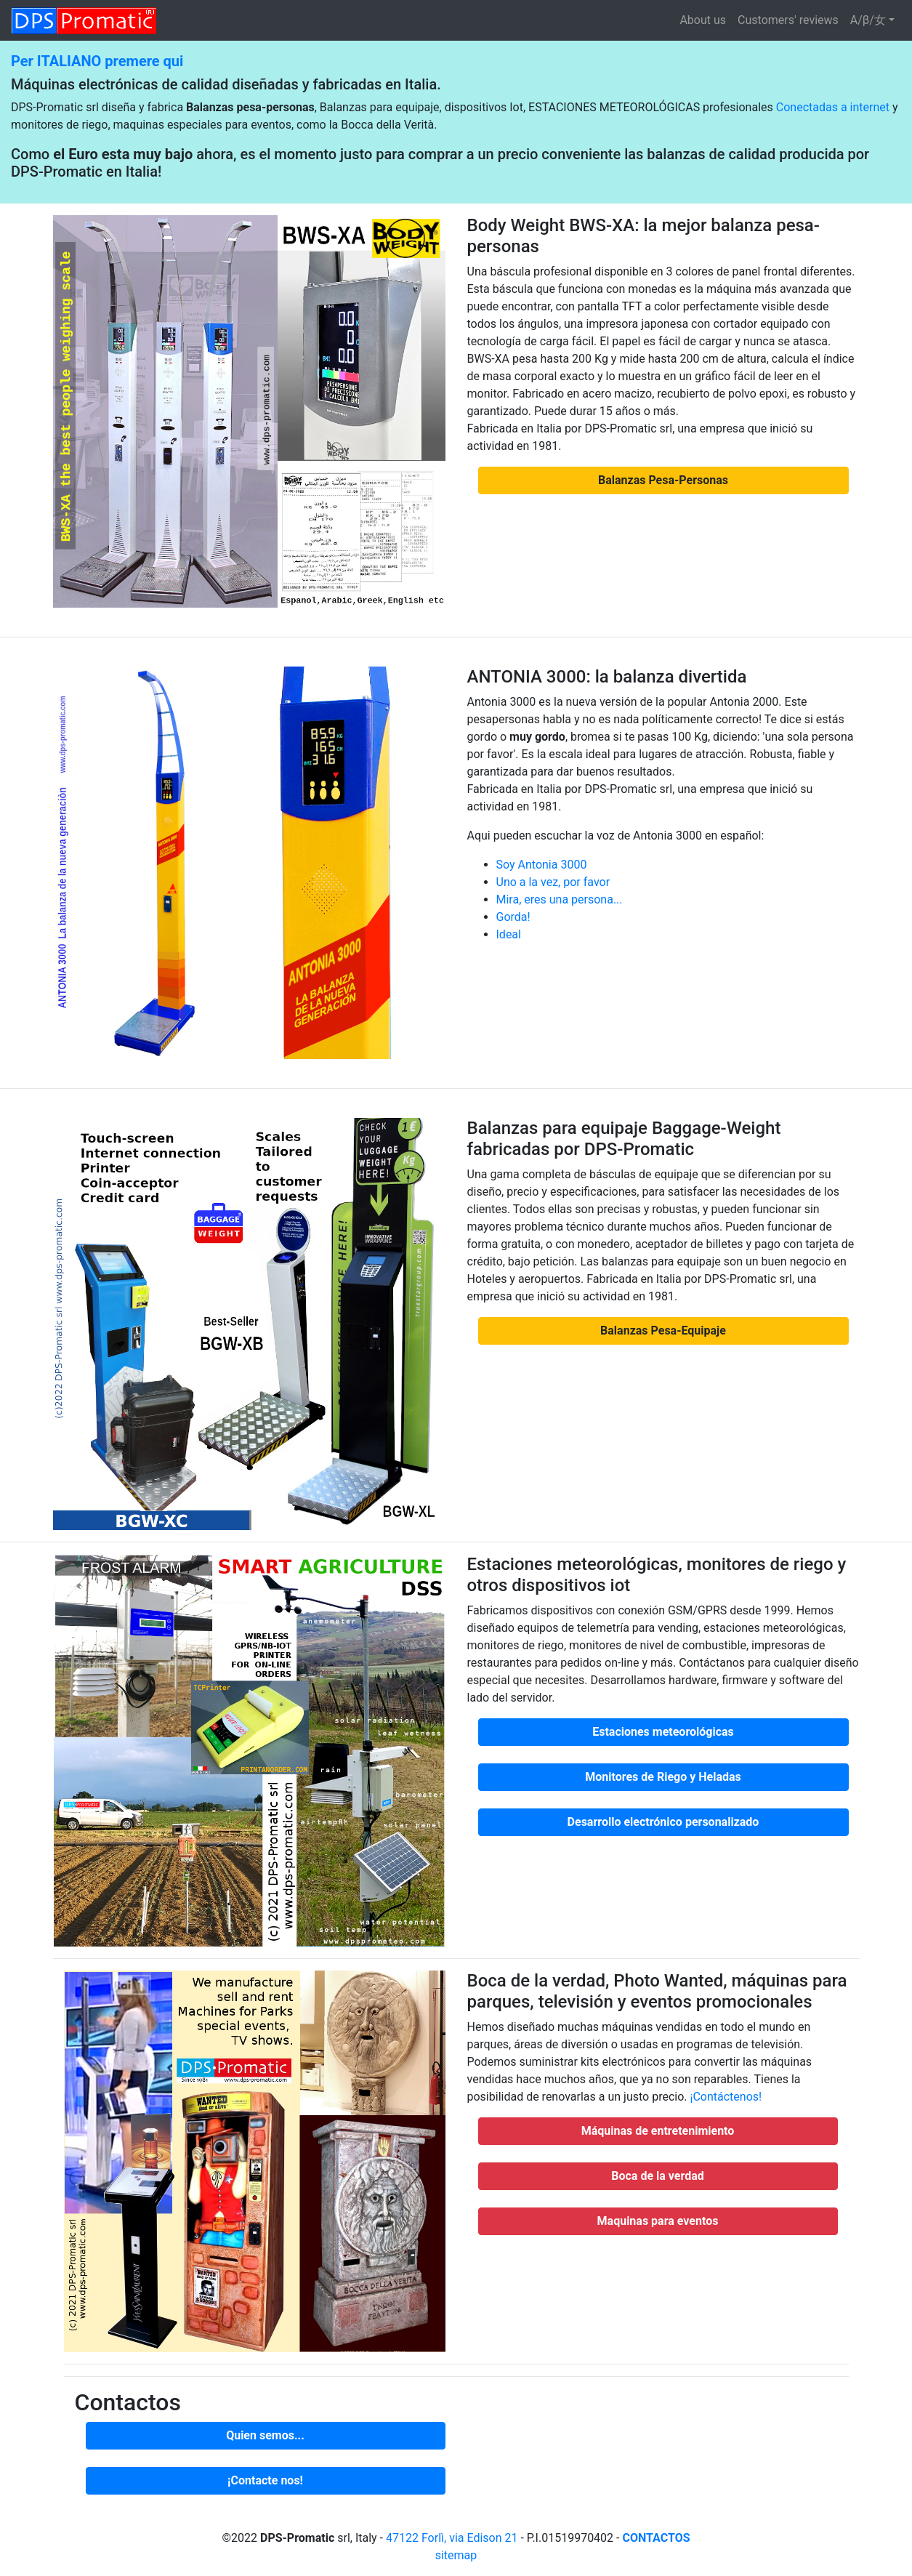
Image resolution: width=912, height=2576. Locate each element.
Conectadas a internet (832, 107)
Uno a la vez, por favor (553, 882)
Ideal (508, 934)
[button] (663, 480)
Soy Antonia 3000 (541, 865)
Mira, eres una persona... (559, 899)
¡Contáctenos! (726, 2097)
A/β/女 (868, 20)
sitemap (456, 2555)
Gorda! (513, 917)
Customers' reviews (788, 20)
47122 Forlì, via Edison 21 (451, 2538)
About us (702, 20)
